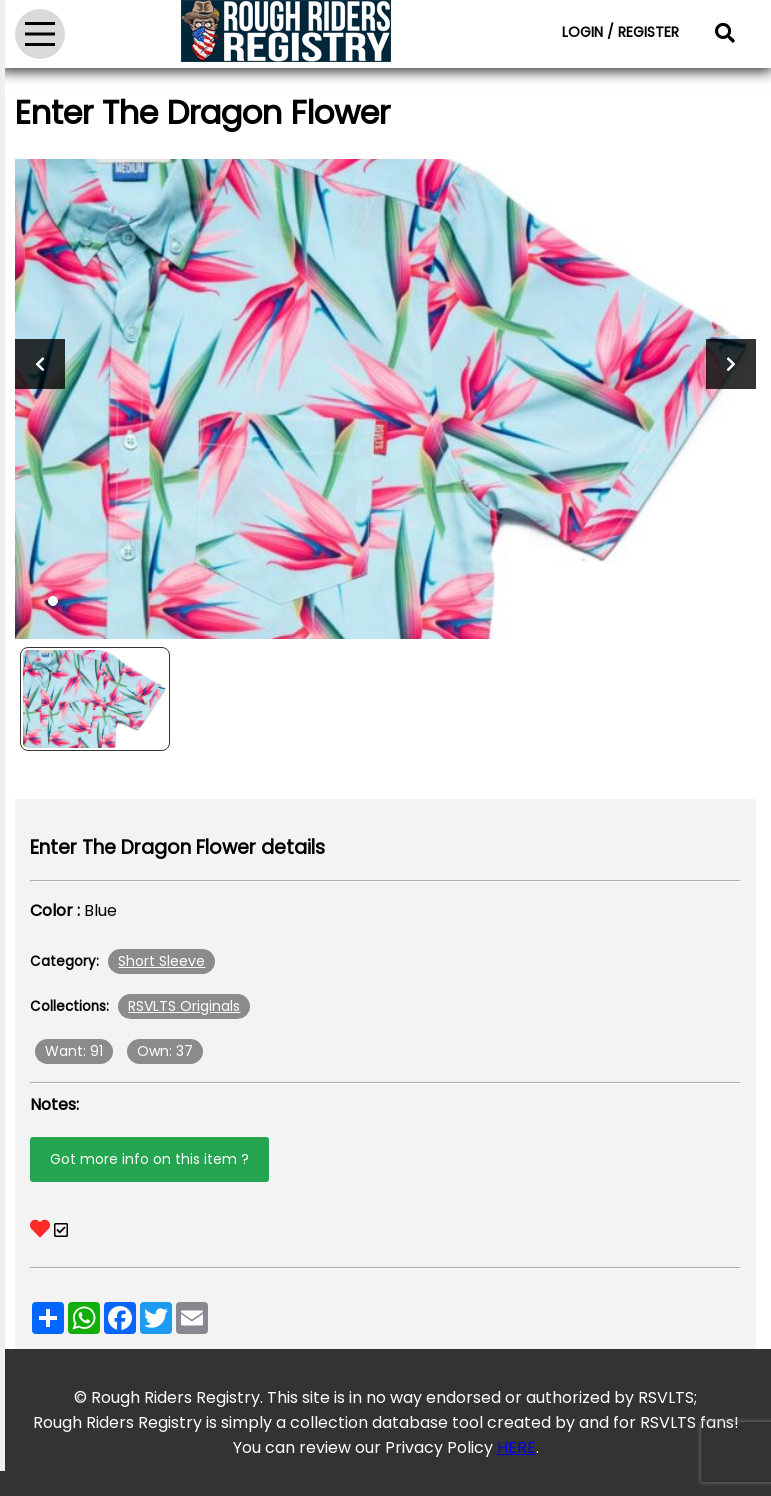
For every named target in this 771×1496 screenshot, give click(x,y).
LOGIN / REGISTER (620, 32)
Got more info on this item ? (149, 1159)
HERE (516, 1447)
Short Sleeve (161, 961)
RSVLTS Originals (184, 1006)
